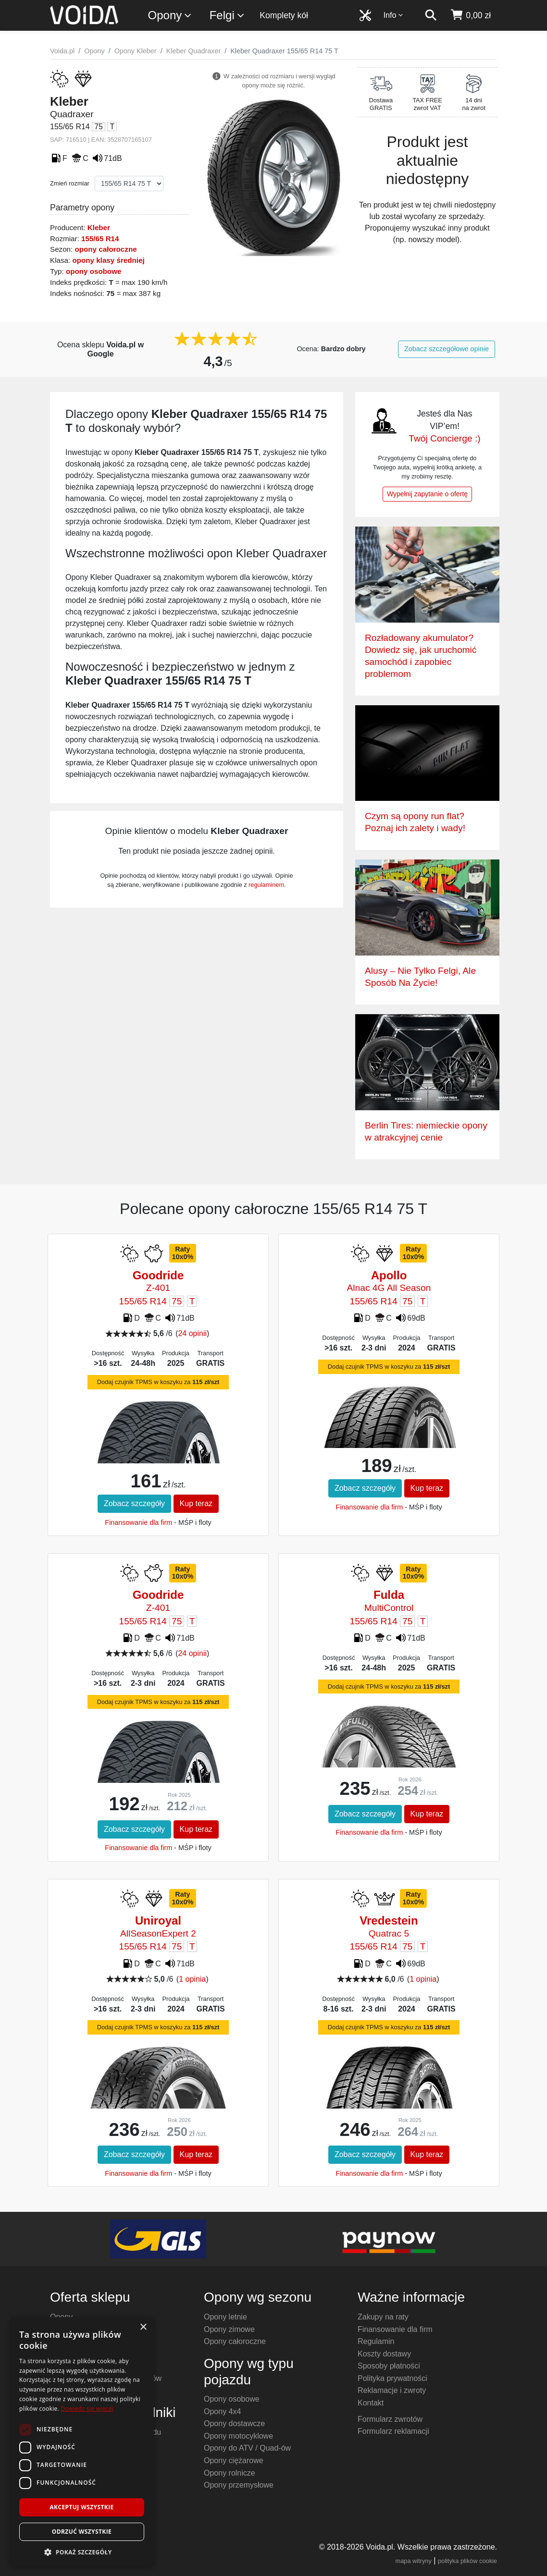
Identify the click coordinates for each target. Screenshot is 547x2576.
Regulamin (376, 2341)
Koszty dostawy (384, 2354)
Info (394, 15)
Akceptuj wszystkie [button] (81, 2507)
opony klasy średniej (108, 260)
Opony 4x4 (222, 2411)
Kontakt (371, 2403)
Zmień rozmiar (69, 183)
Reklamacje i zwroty (392, 2390)
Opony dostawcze (234, 2423)
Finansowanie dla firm (138, 1522)
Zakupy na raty (383, 2317)
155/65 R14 (100, 238)
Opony (170, 16)
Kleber (98, 227)
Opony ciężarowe (233, 2460)
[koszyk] (470, 15)
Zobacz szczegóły (134, 1503)
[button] (81, 2552)
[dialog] (82, 2441)
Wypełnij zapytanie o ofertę (427, 494)
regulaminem (266, 884)
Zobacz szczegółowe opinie (446, 349)
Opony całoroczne (235, 2341)
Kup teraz (196, 1503)
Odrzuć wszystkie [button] (82, 2531)
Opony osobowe (232, 2399)
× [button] (143, 2327)
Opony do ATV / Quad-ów (247, 2448)
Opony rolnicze (229, 2473)
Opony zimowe (229, 2329)
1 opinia (192, 1979)
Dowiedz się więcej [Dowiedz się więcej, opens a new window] (87, 2408)
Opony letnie (225, 2317)
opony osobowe (94, 271)
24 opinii (192, 1333)
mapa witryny (414, 2560)
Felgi (227, 16)
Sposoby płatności (389, 2366)
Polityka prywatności (392, 2378)
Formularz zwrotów (390, 2419)
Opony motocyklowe (238, 2436)
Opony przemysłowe (239, 2485)
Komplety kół (284, 15)
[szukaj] (431, 15)
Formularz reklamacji (393, 2431)
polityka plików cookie (467, 2560)
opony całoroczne (106, 249)
